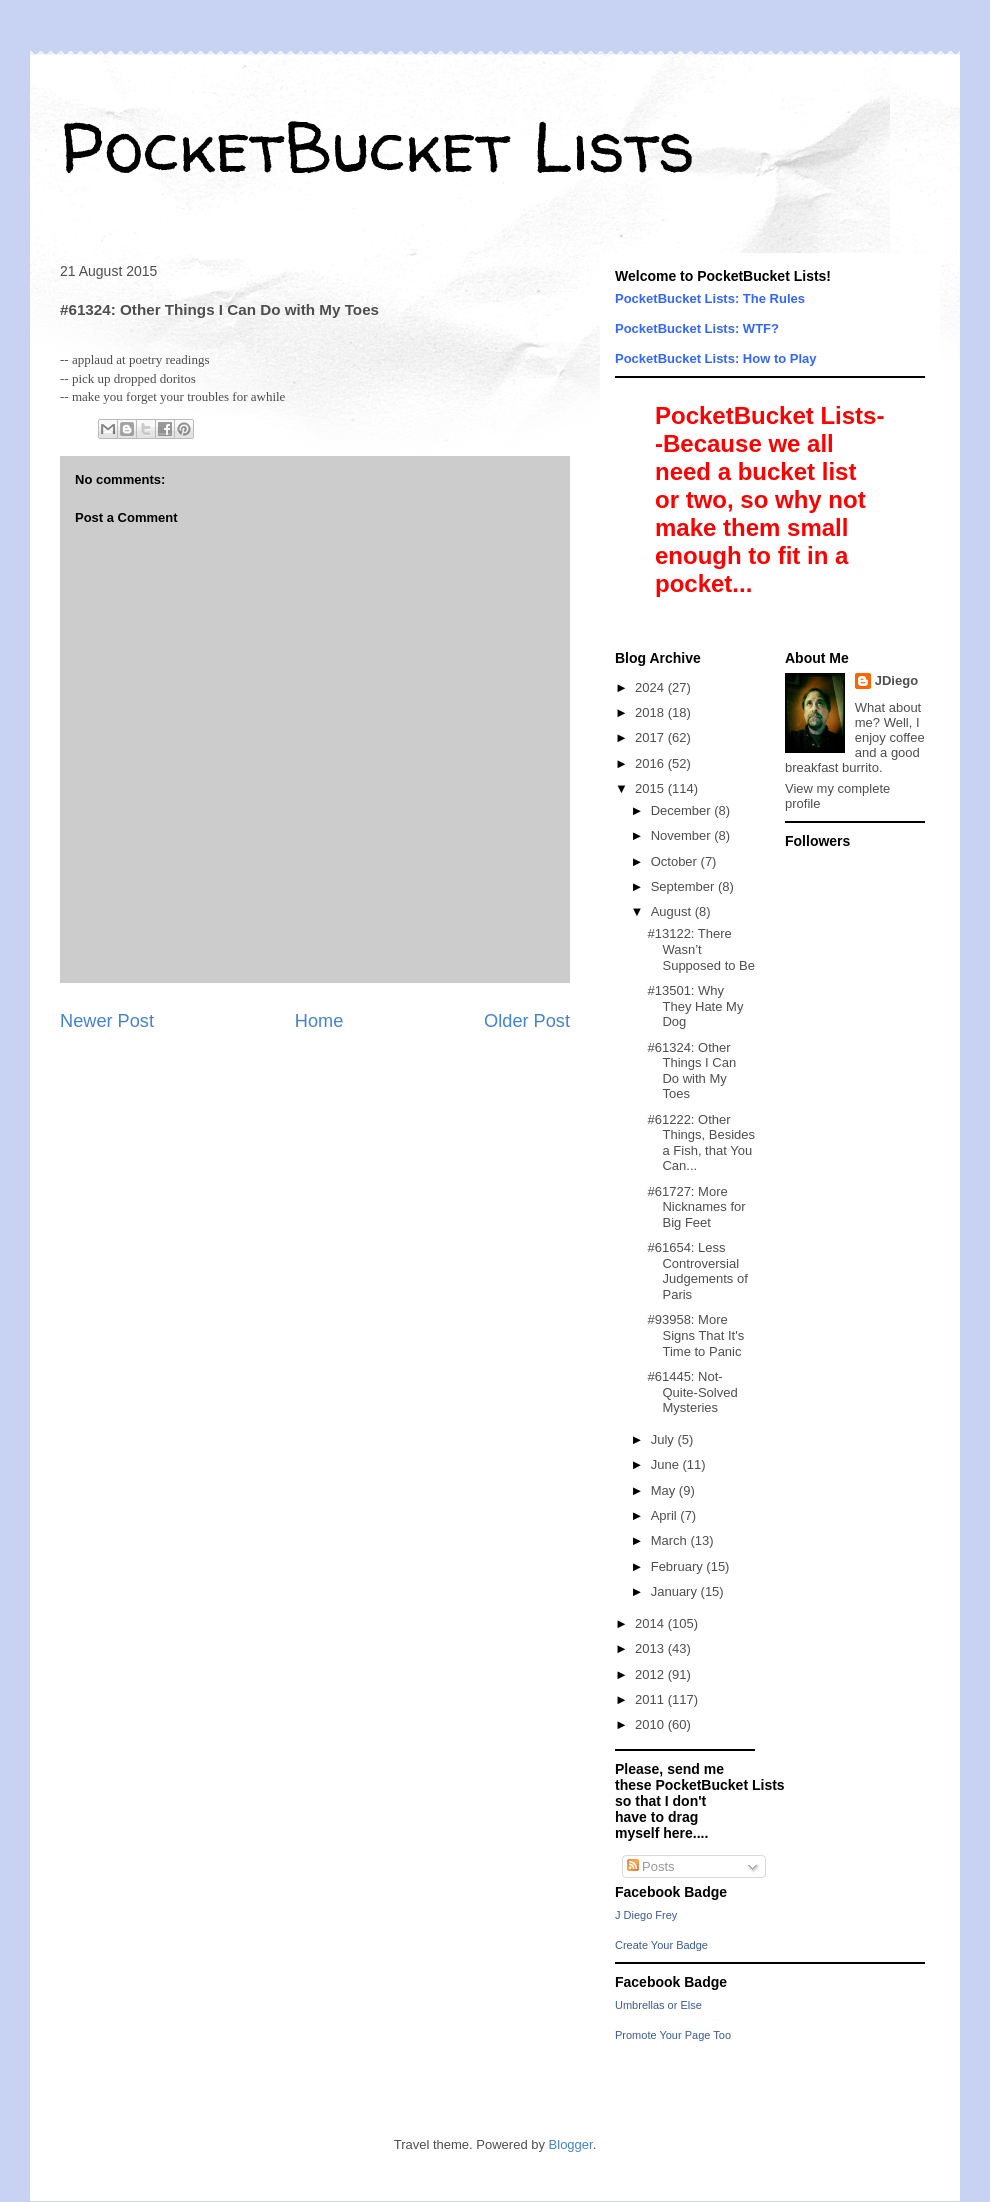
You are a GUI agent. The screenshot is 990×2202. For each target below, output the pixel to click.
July (664, 1439)
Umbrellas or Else (658, 2005)
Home (319, 1021)
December (683, 810)
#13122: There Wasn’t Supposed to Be (701, 949)
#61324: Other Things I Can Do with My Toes (691, 1071)
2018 (651, 712)
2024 (651, 687)
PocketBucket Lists (377, 146)
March (671, 1540)
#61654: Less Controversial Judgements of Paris (697, 1271)
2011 (651, 1699)
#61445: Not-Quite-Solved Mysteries (692, 1392)
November (683, 835)
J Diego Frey (646, 1915)
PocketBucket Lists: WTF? (697, 328)
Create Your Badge (661, 1945)
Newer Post (107, 1021)
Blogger (571, 2144)
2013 (651, 1648)
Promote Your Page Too (673, 2035)
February (679, 1566)
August (673, 911)
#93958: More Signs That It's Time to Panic (695, 1335)
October (676, 861)
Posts (651, 1866)
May (665, 1490)
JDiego (896, 680)
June (667, 1464)
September (684, 886)
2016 (651, 763)
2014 (651, 1623)
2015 (651, 788)
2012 (651, 1674)
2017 (651, 737)
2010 (651, 1724)
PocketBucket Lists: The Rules (710, 298)
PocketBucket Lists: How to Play (716, 358)
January (676, 1591)
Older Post (527, 1021)
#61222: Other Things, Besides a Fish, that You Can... (701, 1143)
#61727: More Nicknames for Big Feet (696, 1207)
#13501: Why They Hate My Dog (695, 1006)
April (666, 1515)
